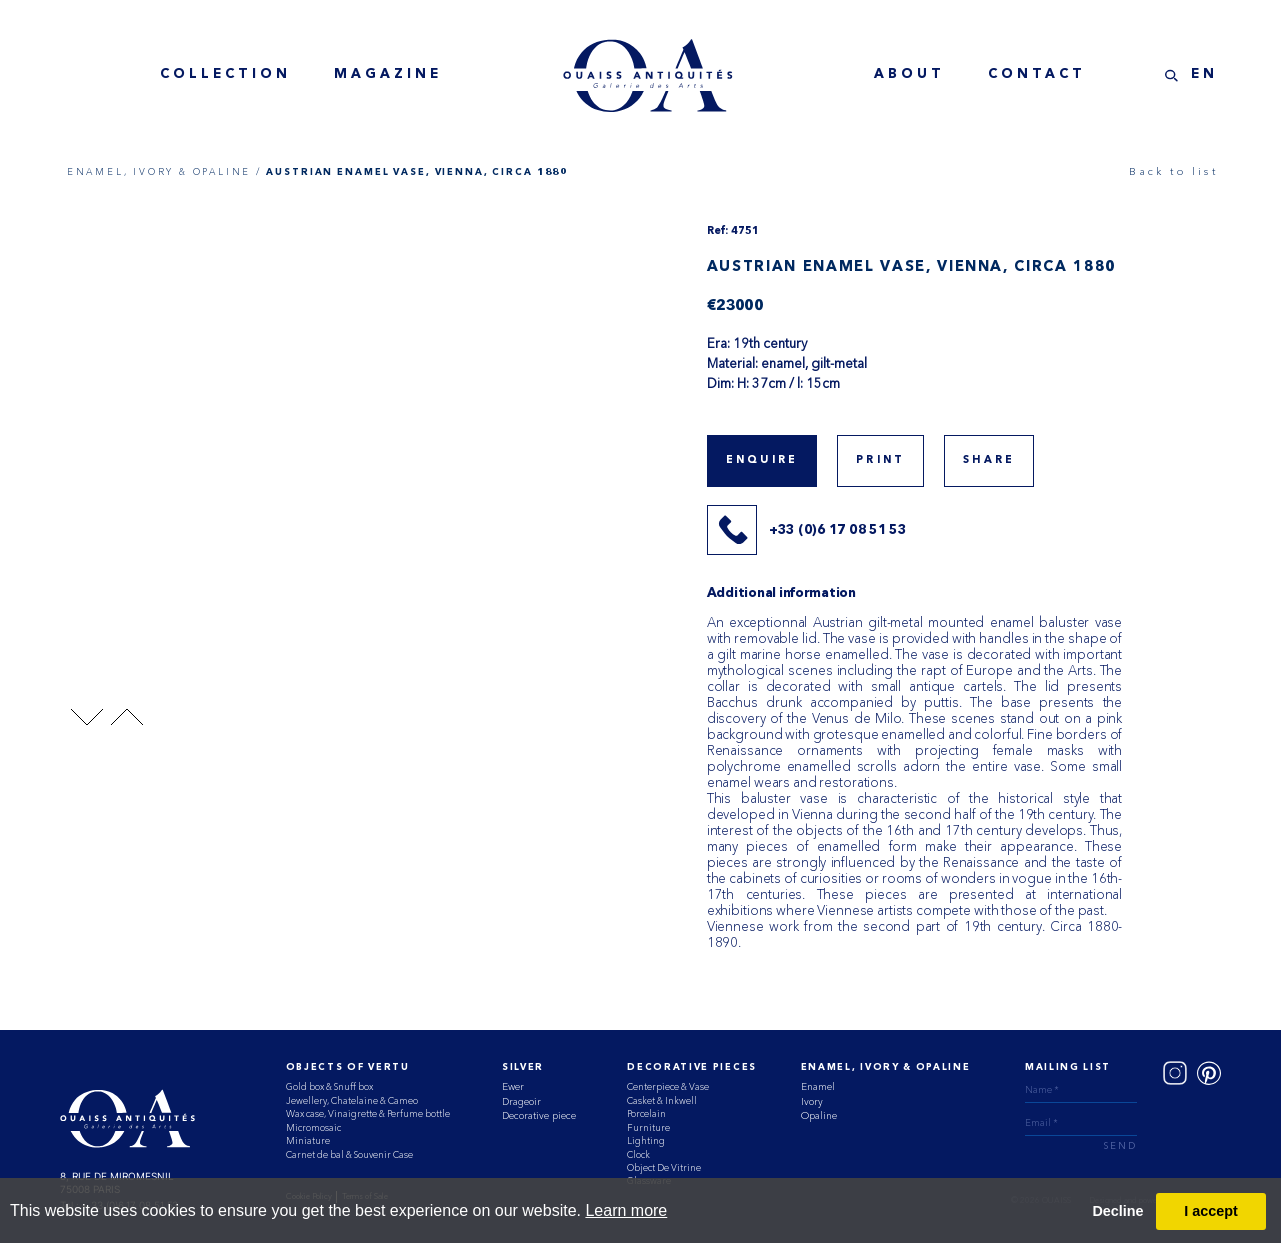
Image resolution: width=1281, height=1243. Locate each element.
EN (1204, 74)
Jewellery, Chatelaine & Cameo (352, 1100)
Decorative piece (539, 1115)
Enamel (818, 1086)
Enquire (762, 460)
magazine (388, 74)
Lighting (646, 1140)
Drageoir (521, 1101)
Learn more (626, 1210)
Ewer (513, 1086)
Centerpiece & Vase (668, 1086)
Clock (638, 1154)
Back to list (1173, 171)
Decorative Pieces (692, 1067)
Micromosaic (313, 1127)
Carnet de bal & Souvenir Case (349, 1154)
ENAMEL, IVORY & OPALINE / (164, 171)
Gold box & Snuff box (329, 1086)
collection (225, 74)
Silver (523, 1067)
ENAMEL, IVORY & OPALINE (886, 1067)
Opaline (819, 1115)
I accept (1211, 1211)
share (989, 460)
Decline (1117, 1211)
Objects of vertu (348, 1067)
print (880, 460)
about (909, 74)
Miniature (308, 1140)
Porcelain (646, 1113)
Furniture (648, 1127)
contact (1037, 74)
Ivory (812, 1101)
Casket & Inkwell (662, 1100)
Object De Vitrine (664, 1167)
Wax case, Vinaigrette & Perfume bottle (368, 1113)
